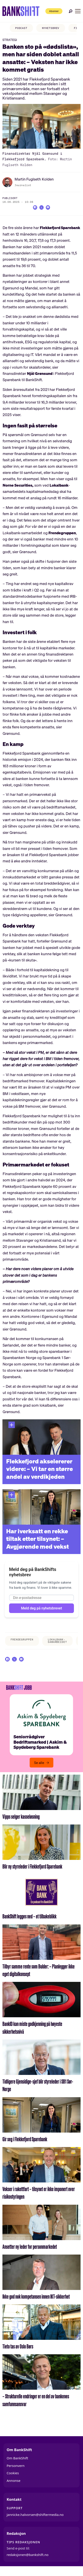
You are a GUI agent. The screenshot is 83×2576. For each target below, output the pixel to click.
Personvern (16, 2472)
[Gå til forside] (17, 11)
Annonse (13, 2487)
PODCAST (15, 28)
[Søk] (70, 11)
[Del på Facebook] (32, 208)
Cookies (13, 2480)
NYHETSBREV (44, 28)
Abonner (49, 11)
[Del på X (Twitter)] (41, 208)
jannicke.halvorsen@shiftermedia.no (35, 2521)
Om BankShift (17, 2465)
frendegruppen (22, 1644)
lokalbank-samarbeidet (57, 1645)
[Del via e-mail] (50, 208)
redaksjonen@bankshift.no (27, 2562)
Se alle (39, 1769)
